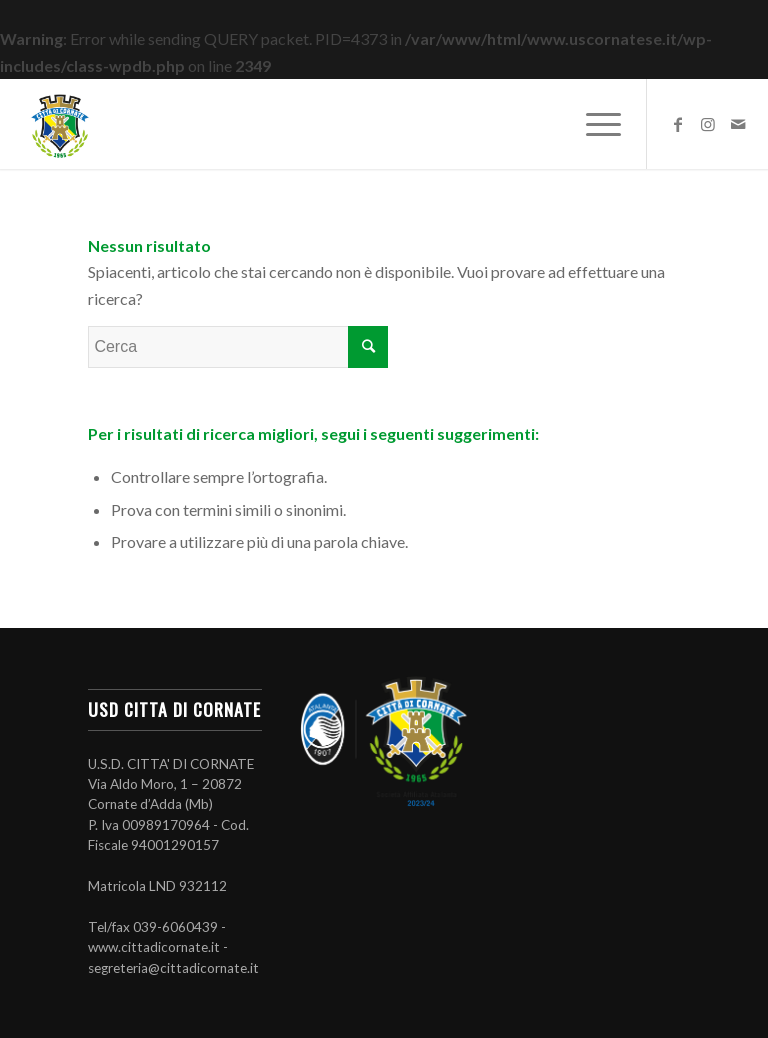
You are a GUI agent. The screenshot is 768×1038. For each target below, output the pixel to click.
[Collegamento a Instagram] (708, 124)
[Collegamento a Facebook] (678, 124)
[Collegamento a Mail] (738, 124)
